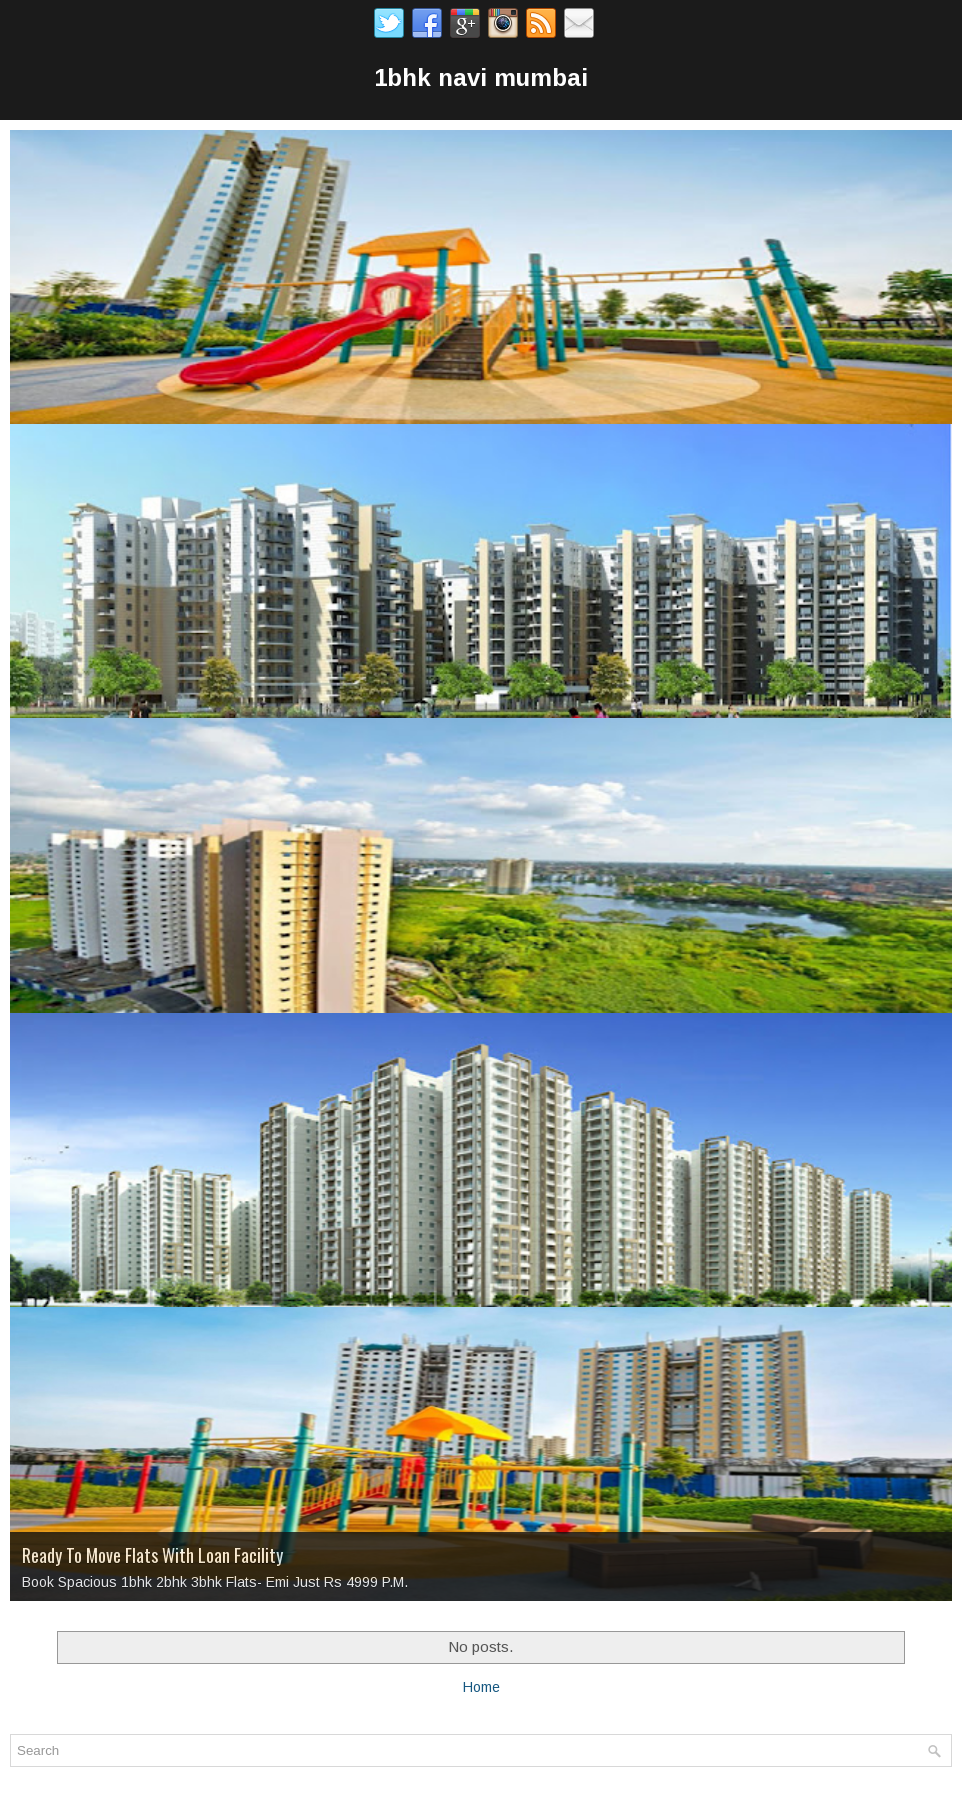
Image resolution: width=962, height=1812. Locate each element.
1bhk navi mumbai (481, 77)
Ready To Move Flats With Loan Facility (152, 1555)
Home (481, 1687)
